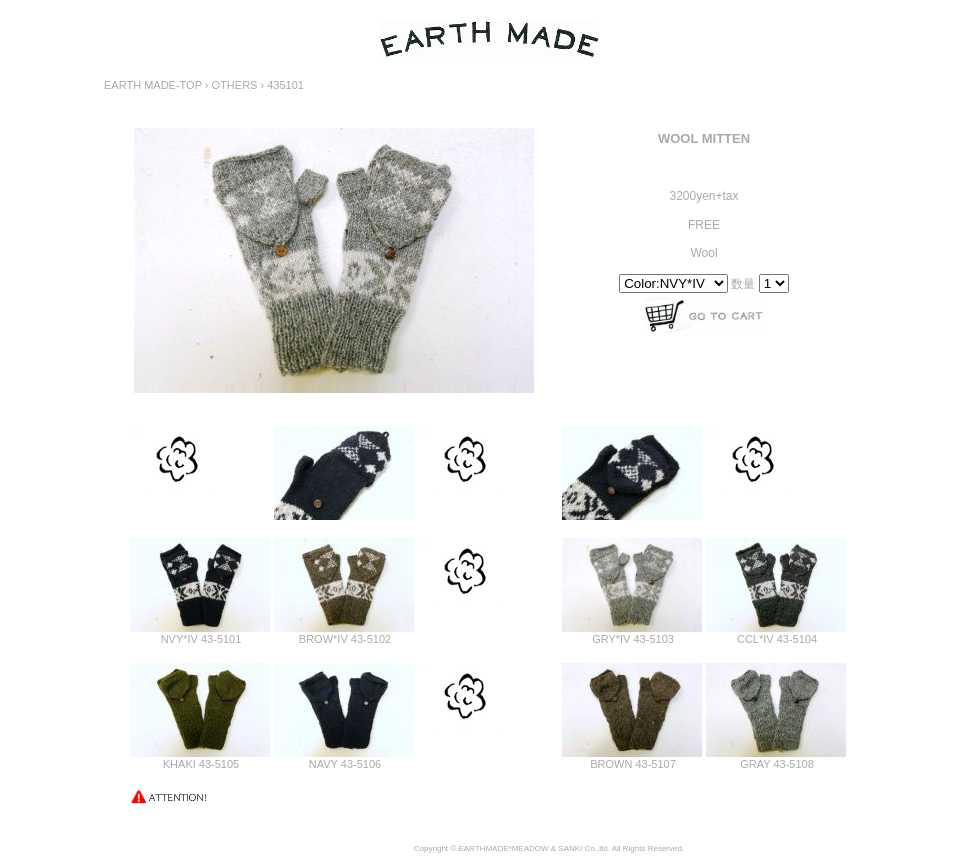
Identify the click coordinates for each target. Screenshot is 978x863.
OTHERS (235, 85)
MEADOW (530, 848)
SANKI (570, 848)
